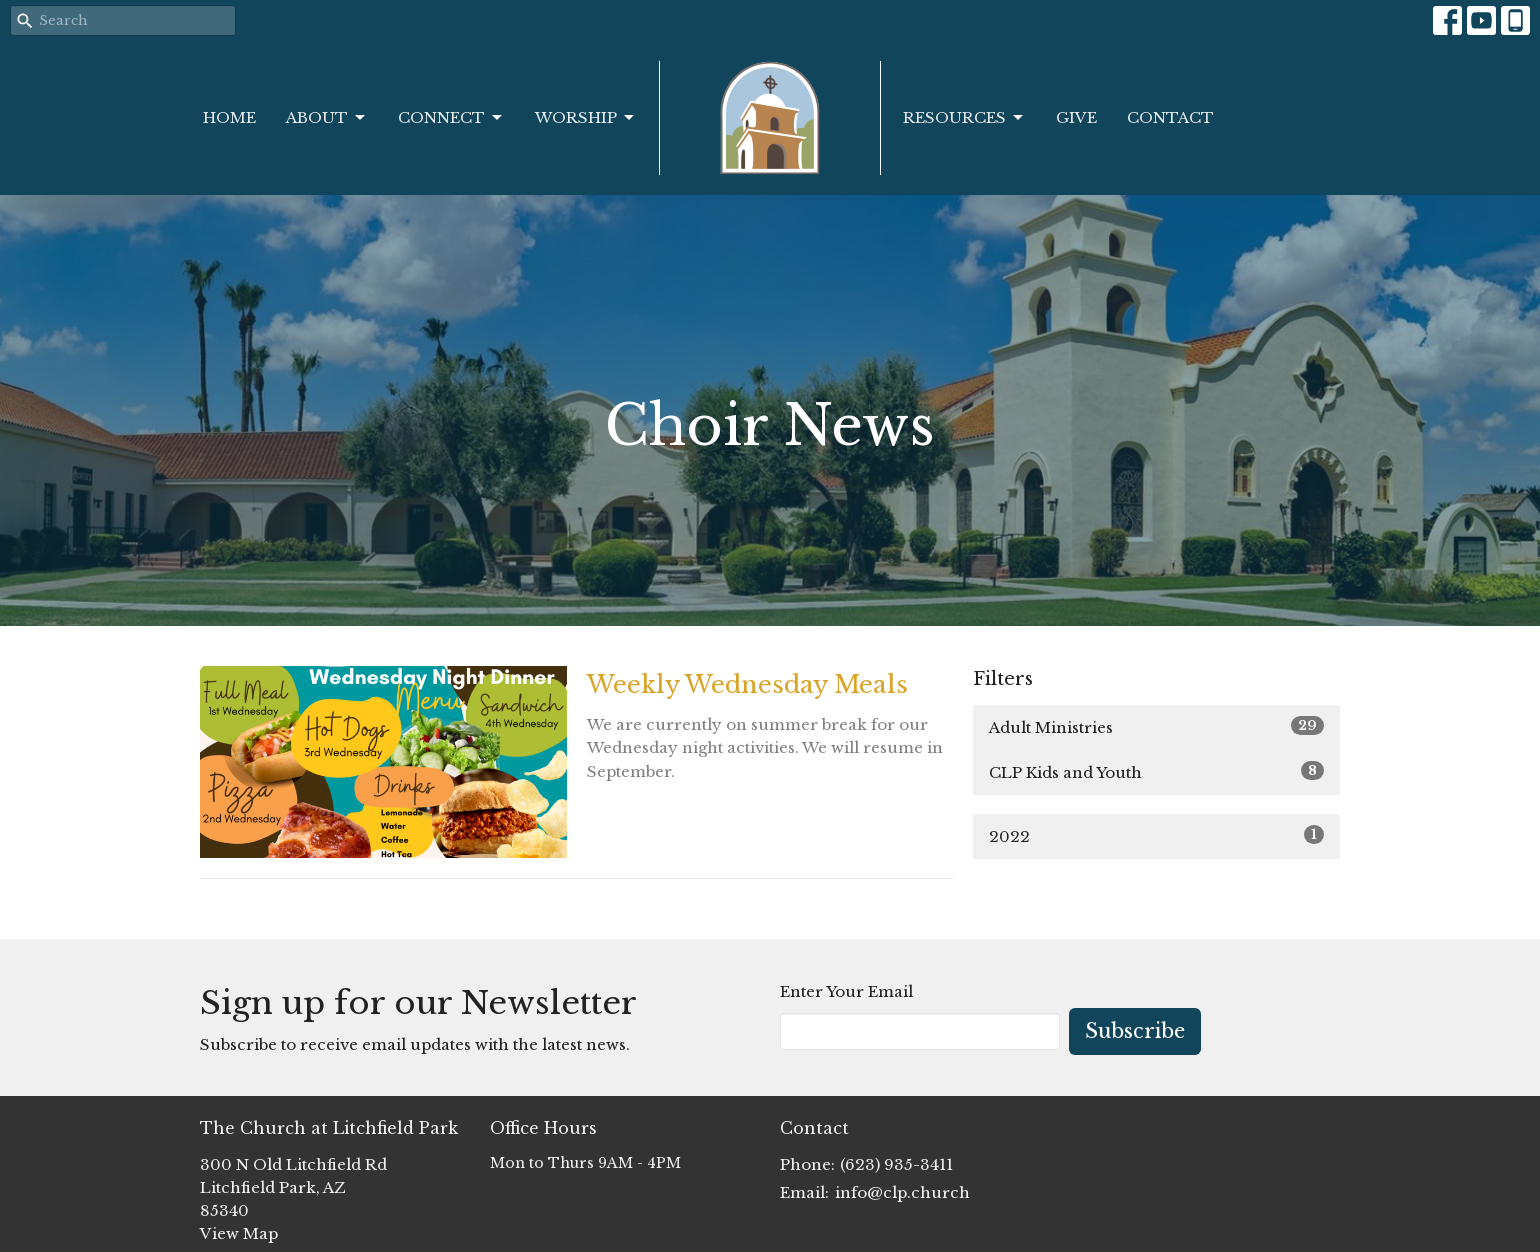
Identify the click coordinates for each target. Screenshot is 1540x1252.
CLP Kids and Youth (1156, 771)
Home (229, 117)
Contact (1170, 117)
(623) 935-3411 (896, 1164)
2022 (1156, 835)
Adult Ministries (1156, 726)
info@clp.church (902, 1192)
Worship (586, 118)
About (327, 118)
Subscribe (1135, 1031)
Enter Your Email (846, 991)
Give (1076, 117)
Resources (964, 118)
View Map (239, 1233)
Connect (451, 118)
